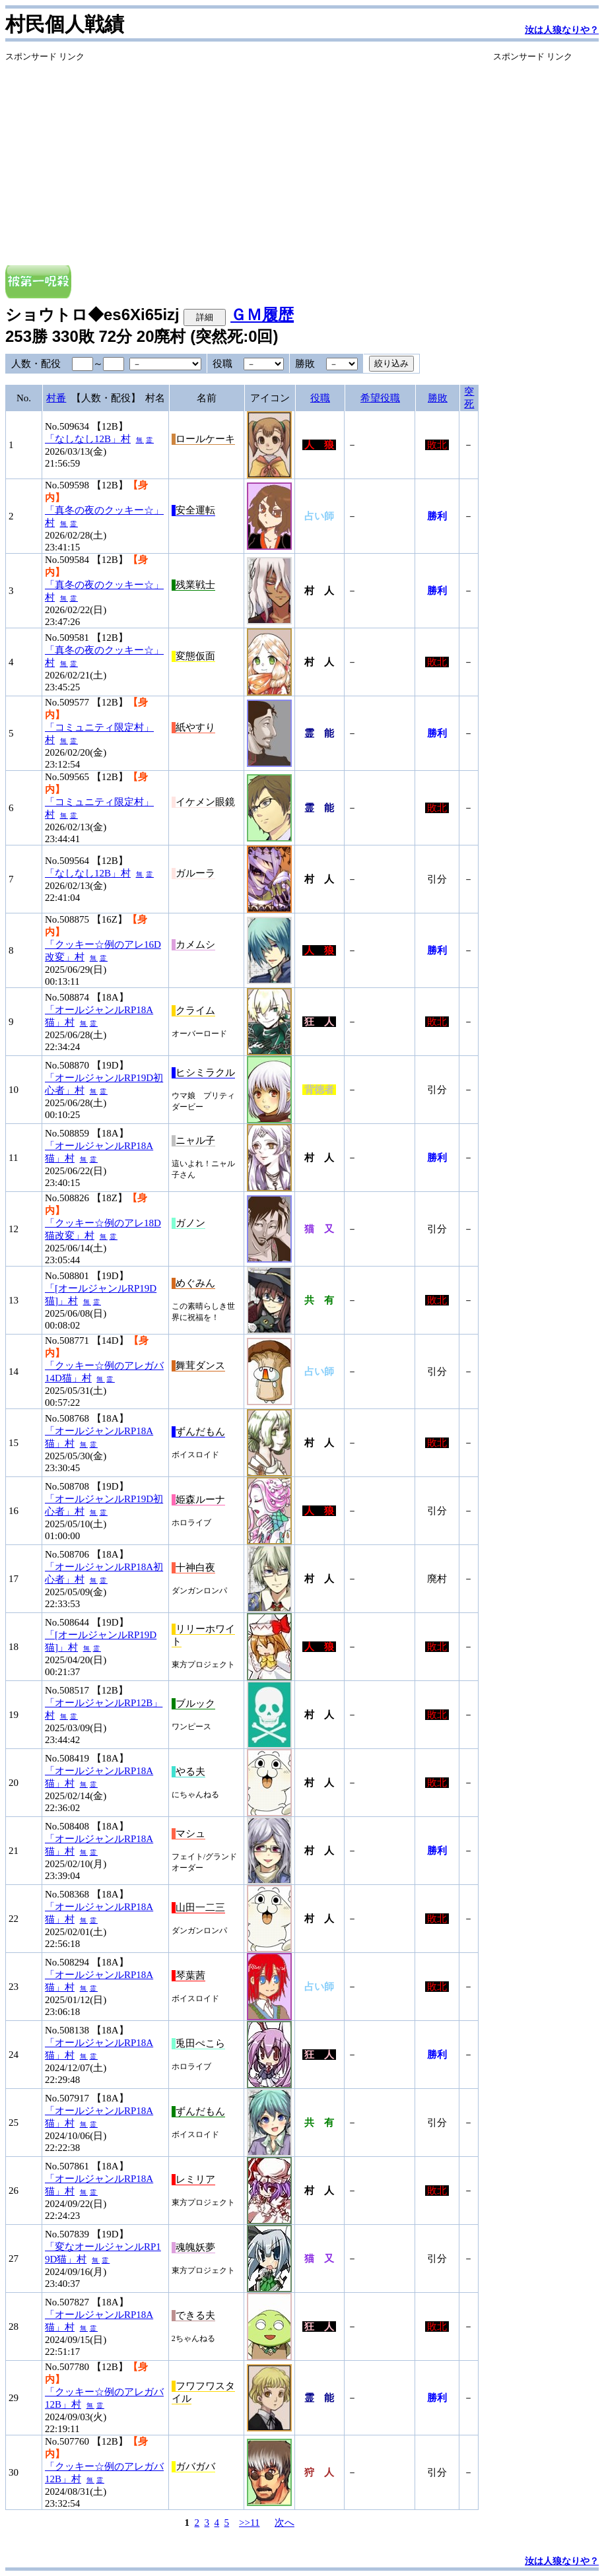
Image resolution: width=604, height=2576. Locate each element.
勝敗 (438, 398)
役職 (320, 398)
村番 (56, 398)
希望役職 (380, 398)
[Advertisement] (242, 155)
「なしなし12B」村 (88, 439)
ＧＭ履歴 (262, 314)
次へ (284, 2522)
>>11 (249, 2522)
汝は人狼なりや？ (562, 30)
